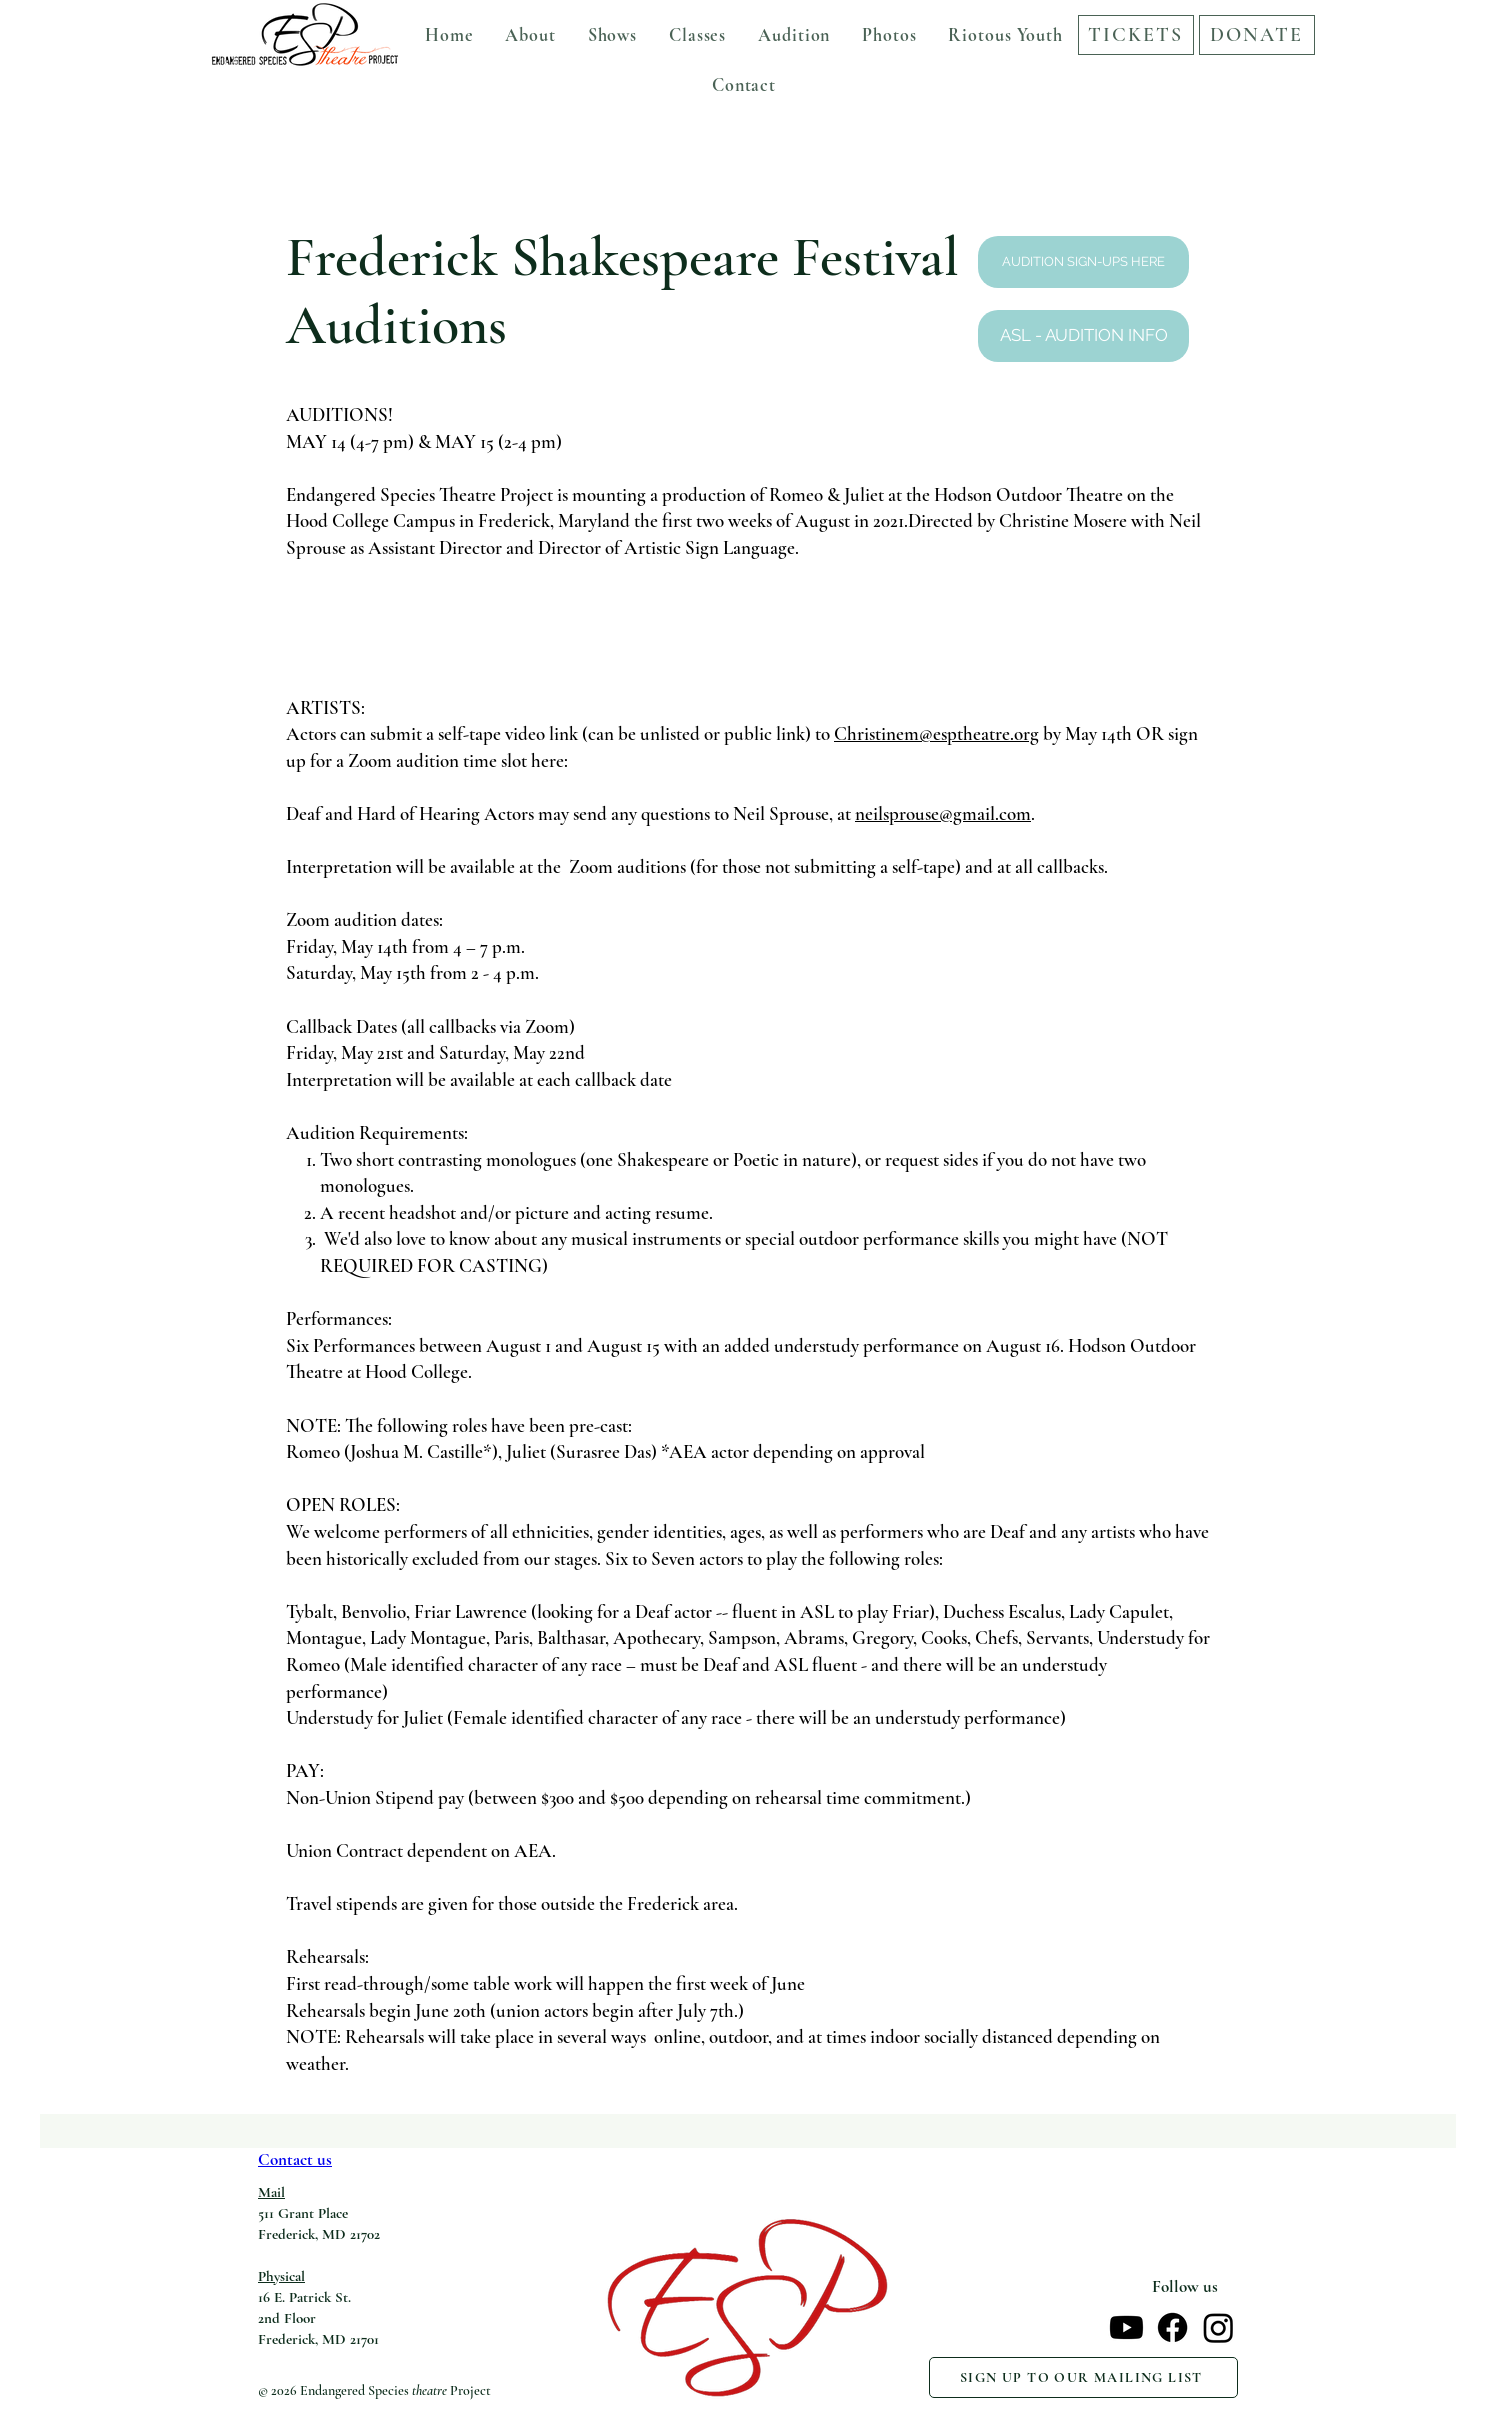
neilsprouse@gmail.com (943, 813)
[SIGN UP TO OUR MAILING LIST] (1083, 2377)
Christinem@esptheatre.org (936, 733)
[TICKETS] (1136, 35)
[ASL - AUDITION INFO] (1083, 336)
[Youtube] (1126, 2327)
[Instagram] (1218, 2327)
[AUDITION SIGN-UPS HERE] (1083, 262)
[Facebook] (1172, 2327)
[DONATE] (1257, 35)
